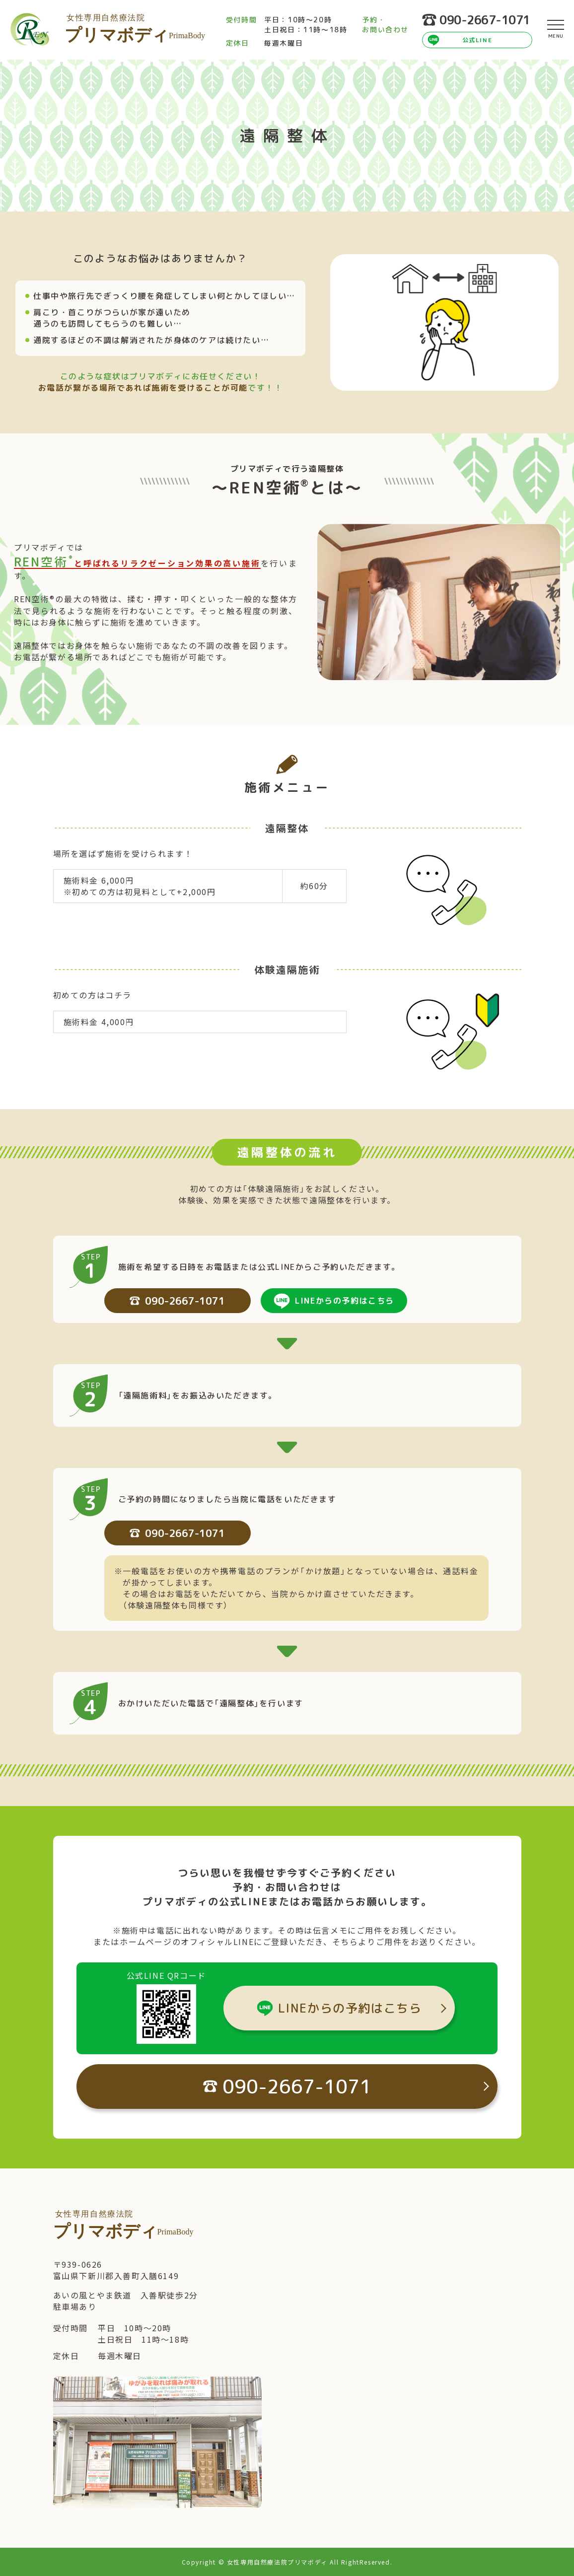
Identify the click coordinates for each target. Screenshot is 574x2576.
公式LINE (477, 40)
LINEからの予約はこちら (344, 1300)
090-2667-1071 (476, 19)
